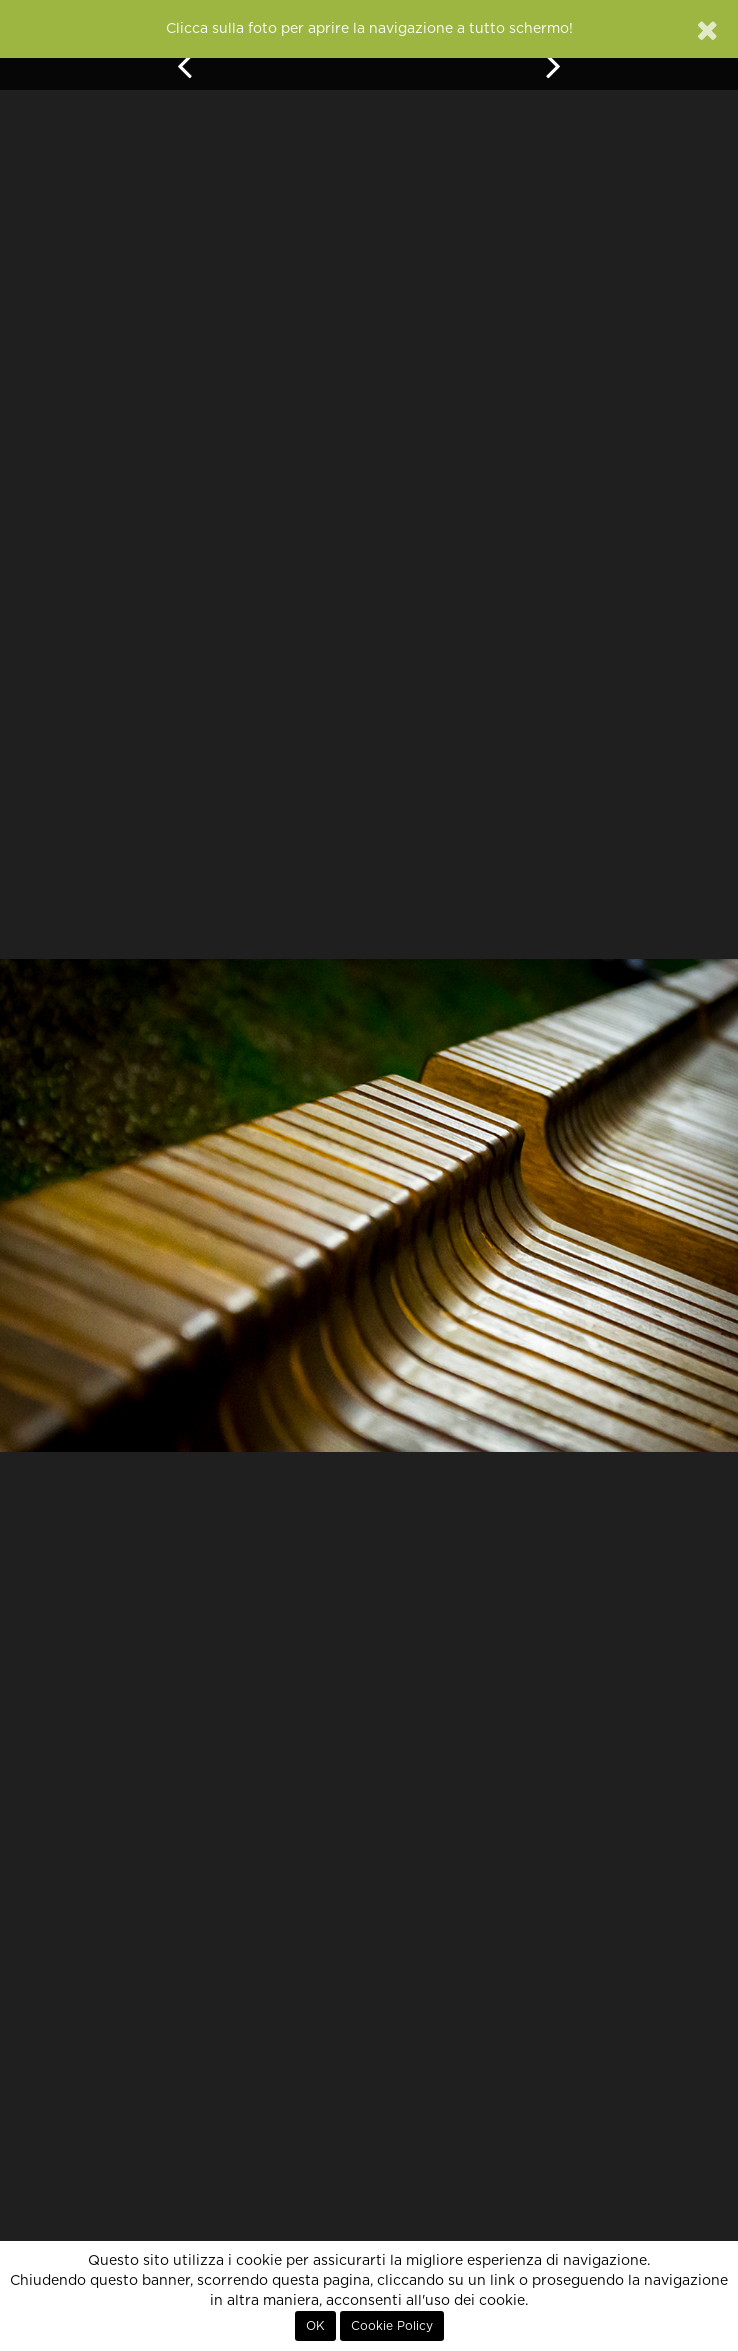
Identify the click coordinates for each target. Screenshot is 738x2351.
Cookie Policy (392, 2326)
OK (315, 2326)
